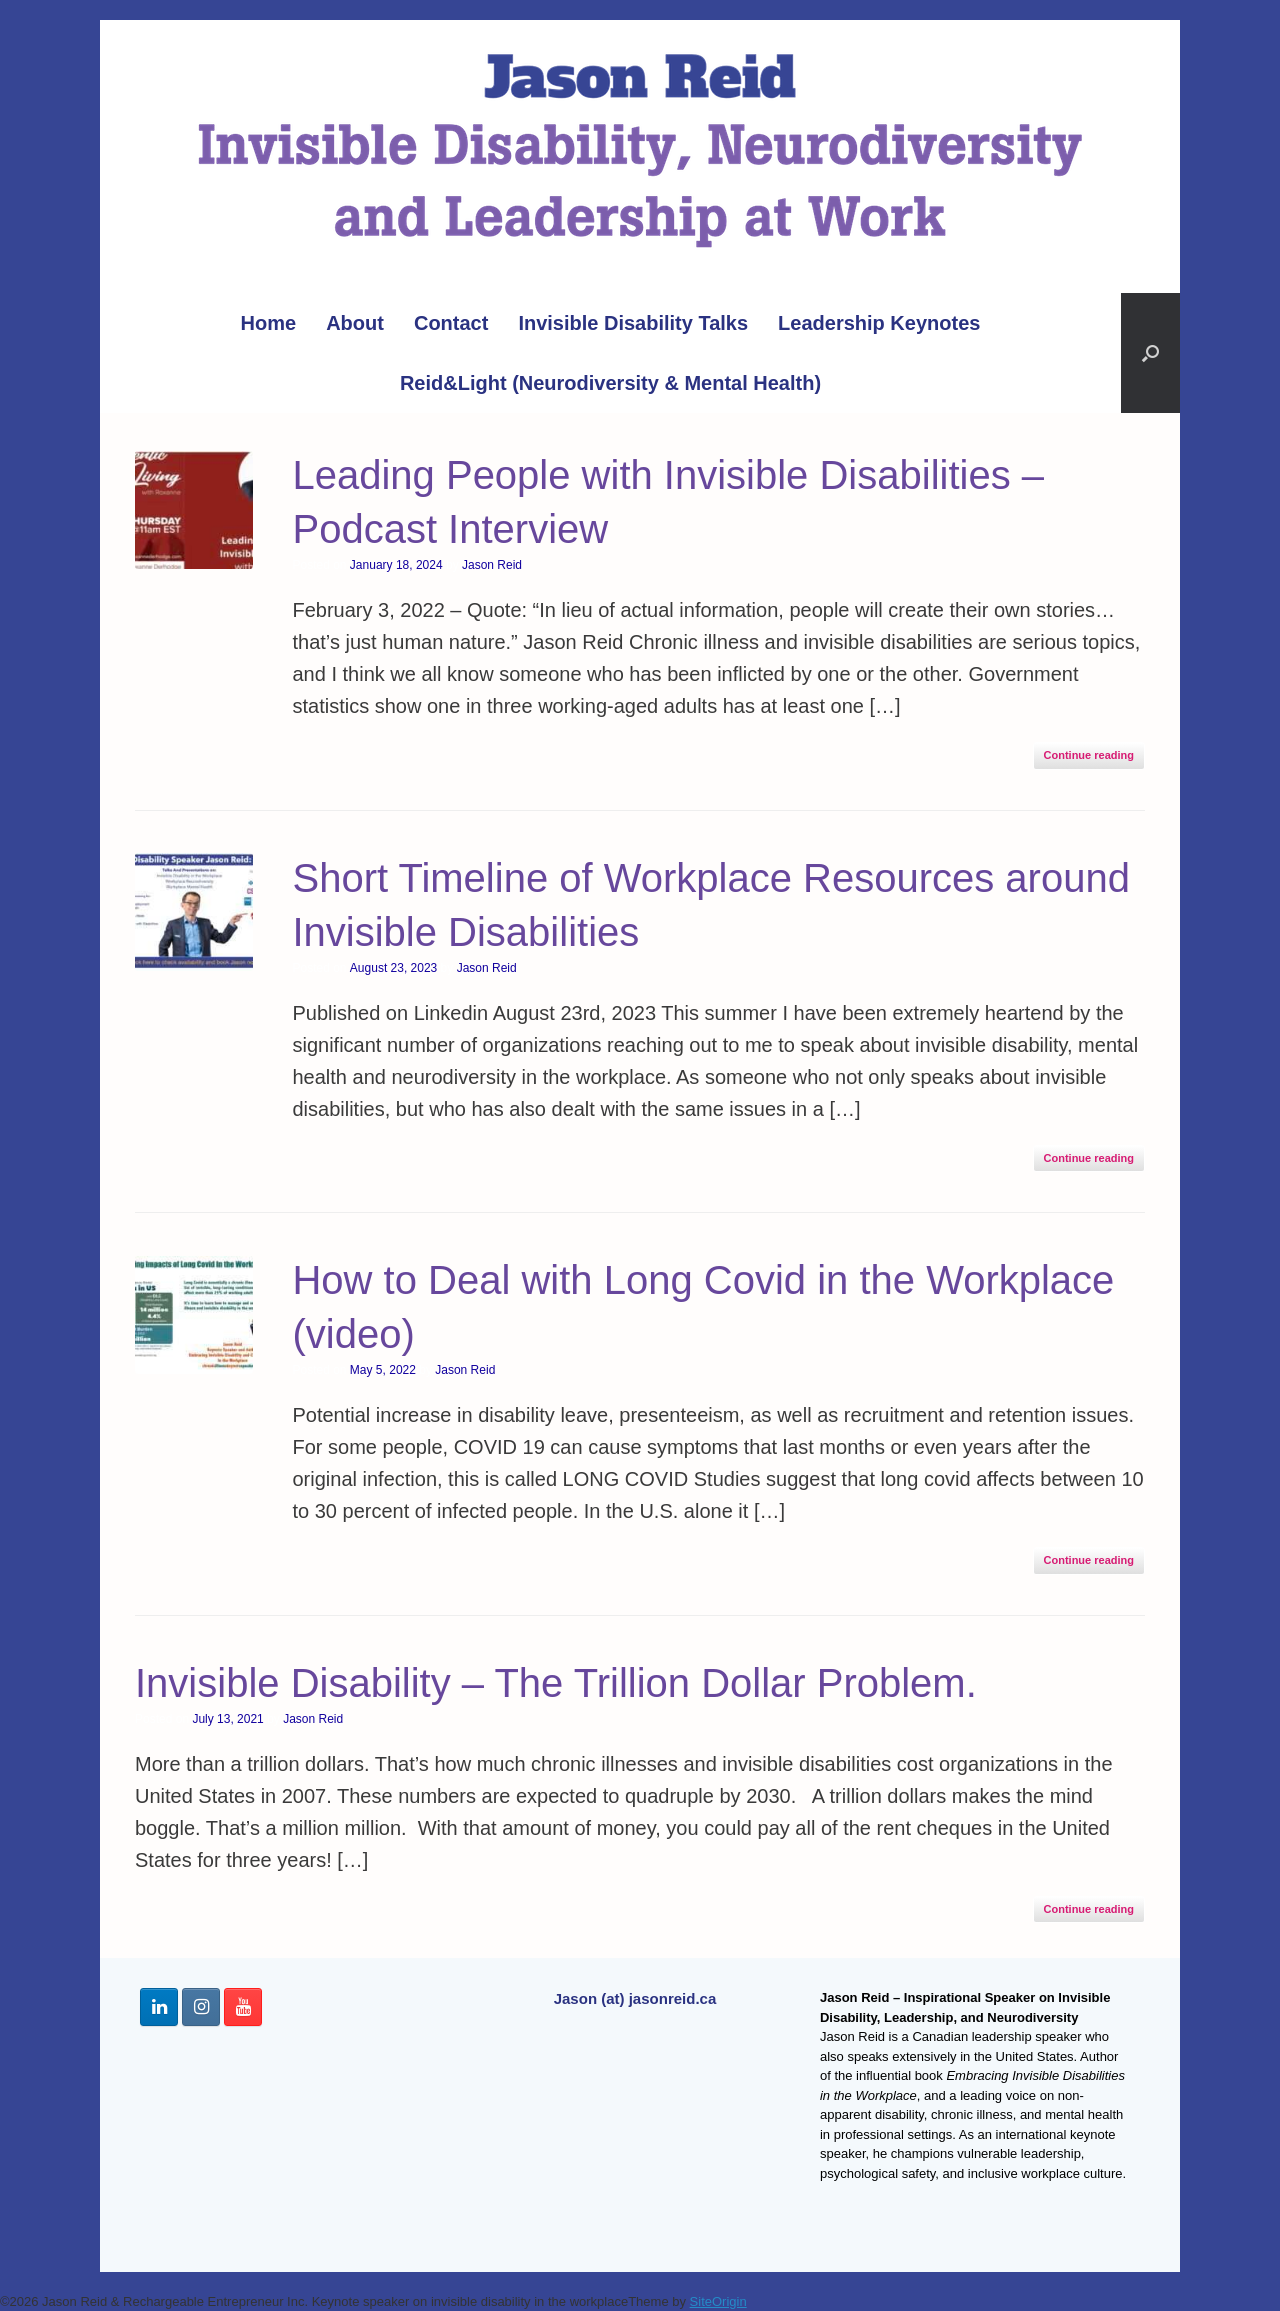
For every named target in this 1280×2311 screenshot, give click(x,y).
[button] (1150, 353)
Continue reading (1089, 755)
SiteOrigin (718, 2301)
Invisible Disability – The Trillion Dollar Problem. (556, 1683)
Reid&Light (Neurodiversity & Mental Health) (610, 383)
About (355, 323)
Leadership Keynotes (879, 323)
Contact (451, 323)
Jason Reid (492, 565)
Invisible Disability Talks (633, 323)
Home (269, 323)
